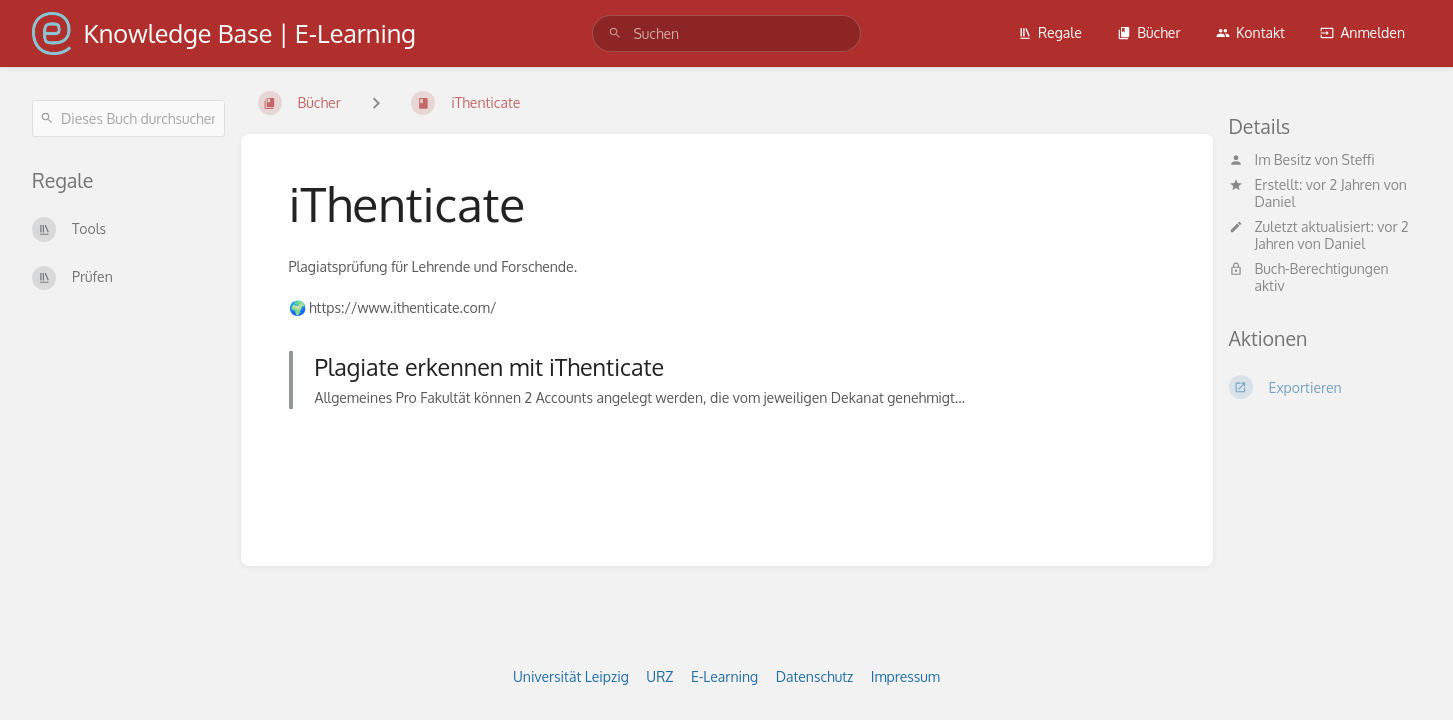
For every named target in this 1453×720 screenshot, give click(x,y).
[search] (726, 33)
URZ (659, 676)
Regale (1050, 32)
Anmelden (1362, 32)
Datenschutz (815, 676)
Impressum (905, 676)
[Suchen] (615, 33)
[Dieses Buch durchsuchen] (128, 118)
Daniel (1275, 201)
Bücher (1148, 32)
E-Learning (724, 676)
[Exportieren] (1325, 387)
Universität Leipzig (571, 676)
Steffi (1358, 159)
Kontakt (1250, 32)
